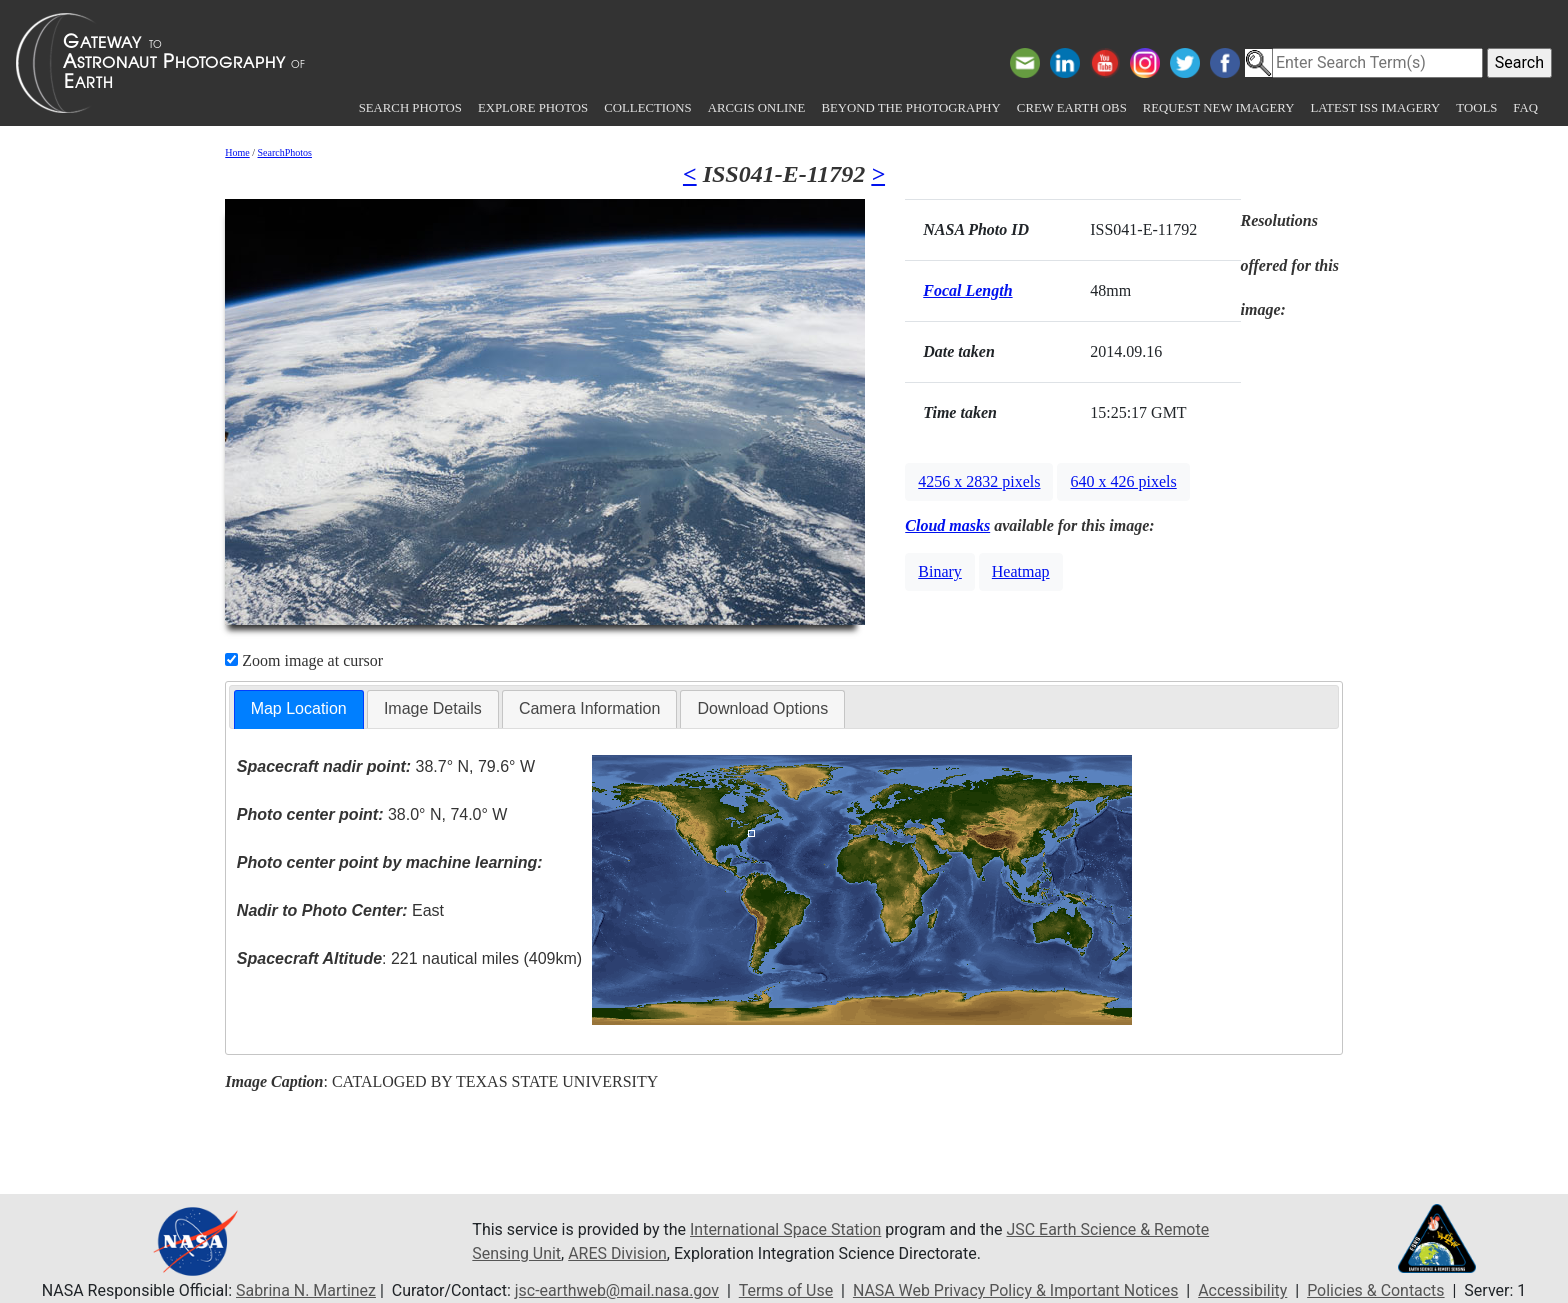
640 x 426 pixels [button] (1123, 481)
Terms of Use (785, 1290)
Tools (1476, 108)
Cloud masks (947, 525)
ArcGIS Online (757, 108)
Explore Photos (533, 108)
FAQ (1525, 108)
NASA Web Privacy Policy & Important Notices (1016, 1290)
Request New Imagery (1219, 108)
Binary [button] (940, 571)
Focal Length (967, 290)
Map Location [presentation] (299, 708)
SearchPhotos (285, 152)
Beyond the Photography (910, 108)
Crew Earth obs (1072, 108)
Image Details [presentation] (433, 708)
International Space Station (786, 1229)
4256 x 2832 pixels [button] (979, 481)
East (340, 910)
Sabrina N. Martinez (304, 1290)
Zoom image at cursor (304, 660)
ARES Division (618, 1253)
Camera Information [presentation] (589, 708)
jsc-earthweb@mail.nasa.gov (616, 1290)
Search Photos (410, 108)
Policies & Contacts (1377, 1290)
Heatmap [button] (1021, 571)
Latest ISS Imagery (1375, 108)
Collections (647, 108)
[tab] (299, 709)
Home (237, 152)
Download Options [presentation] (762, 708)
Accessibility (1244, 1290)
